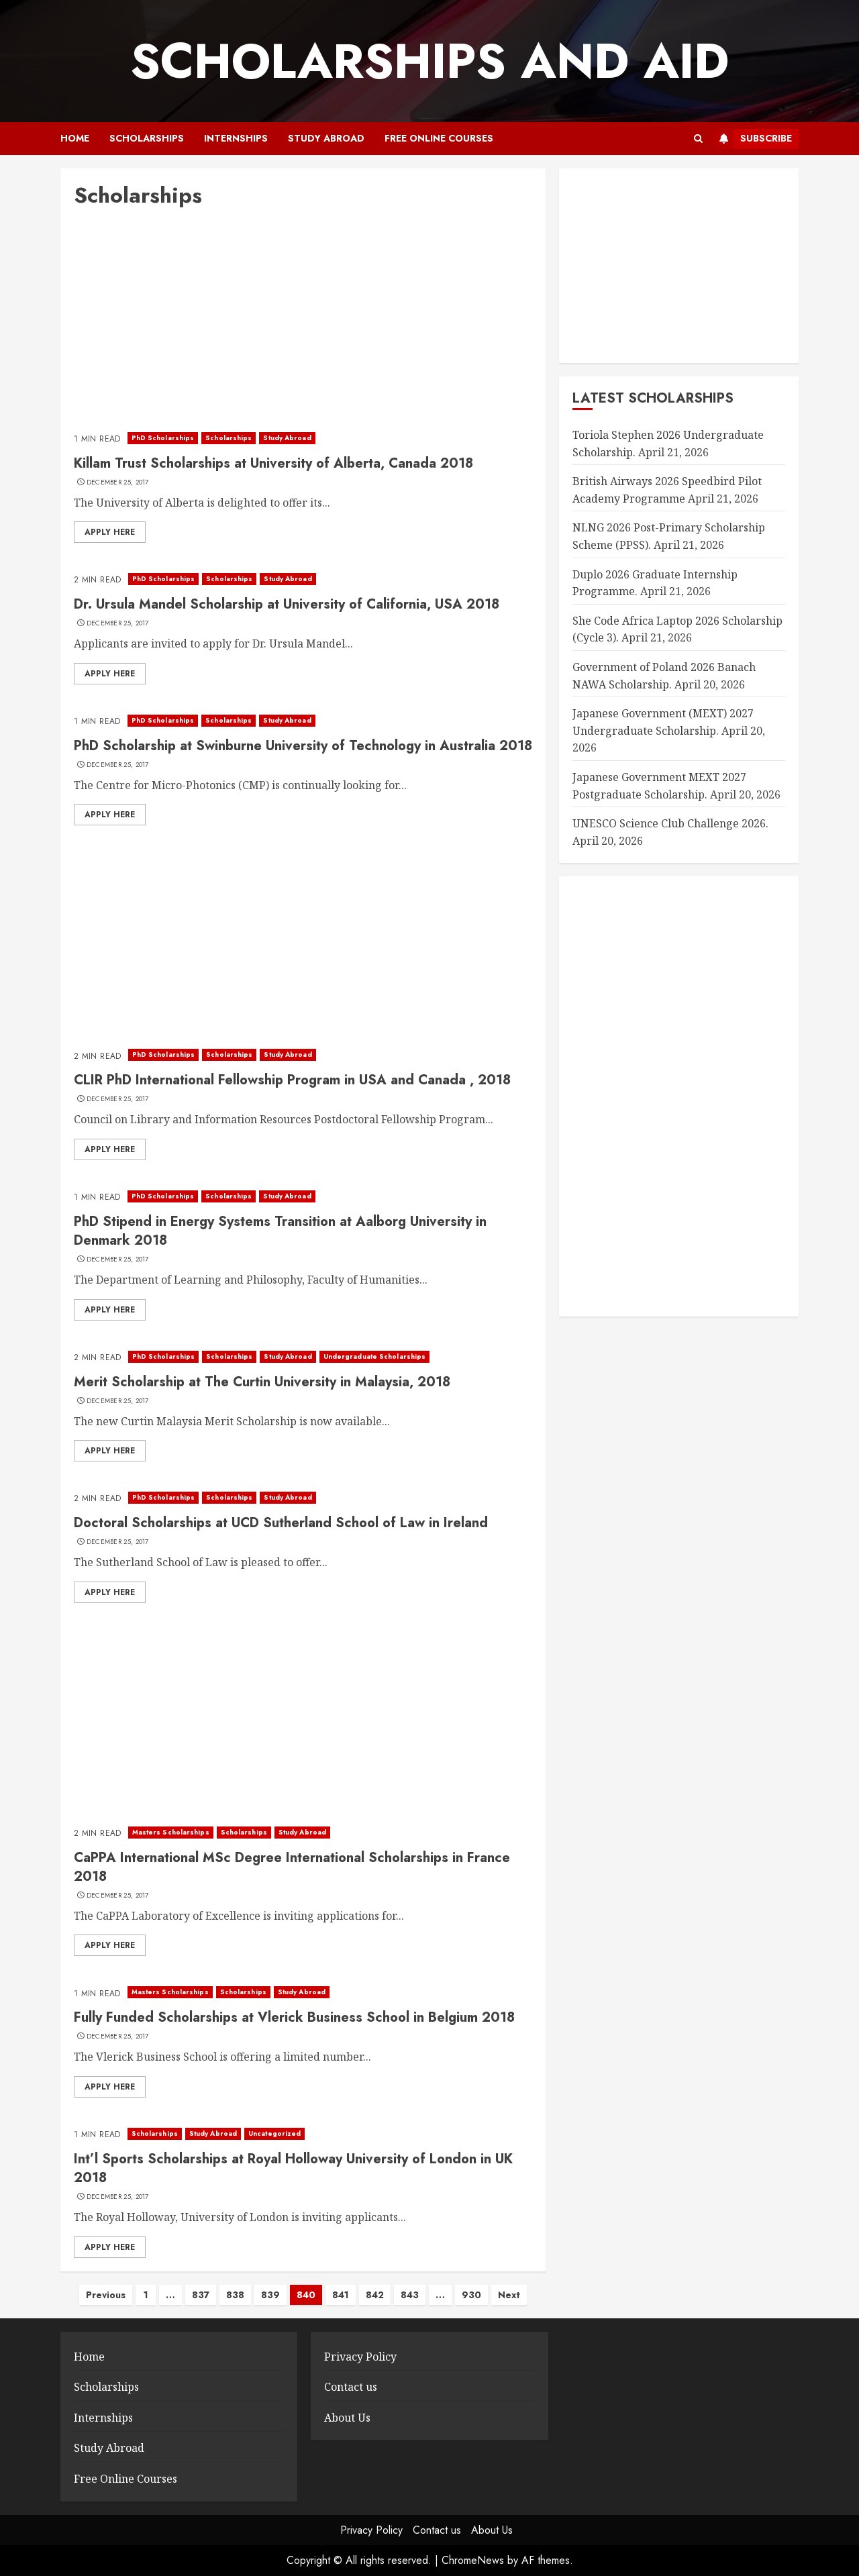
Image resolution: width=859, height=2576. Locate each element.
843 (410, 2295)
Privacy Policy (360, 2356)
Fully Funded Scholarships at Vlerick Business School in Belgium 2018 (294, 2017)
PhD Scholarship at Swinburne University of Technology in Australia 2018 (303, 746)
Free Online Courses (439, 138)
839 (270, 2295)
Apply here (110, 532)
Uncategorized (274, 2133)
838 (235, 2295)
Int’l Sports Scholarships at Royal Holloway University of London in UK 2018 (293, 2168)
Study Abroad (326, 138)
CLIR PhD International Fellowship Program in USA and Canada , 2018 (292, 1080)
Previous (105, 2295)
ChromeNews (473, 2560)
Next (509, 2295)
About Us (347, 2417)
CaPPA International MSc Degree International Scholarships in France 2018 (292, 1867)
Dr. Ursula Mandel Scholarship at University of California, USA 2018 (286, 604)
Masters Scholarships (170, 1832)
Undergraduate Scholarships (374, 1356)
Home (74, 138)
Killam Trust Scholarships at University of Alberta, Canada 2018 (273, 463)
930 (471, 2295)
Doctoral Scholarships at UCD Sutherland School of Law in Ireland (281, 1523)
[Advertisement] (303, 323)
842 (375, 2295)
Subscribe (752, 139)
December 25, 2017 (118, 482)
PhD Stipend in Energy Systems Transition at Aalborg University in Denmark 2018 (280, 1231)
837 (200, 2295)
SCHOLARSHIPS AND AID (429, 61)
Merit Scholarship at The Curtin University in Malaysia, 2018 (262, 1382)
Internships (236, 138)
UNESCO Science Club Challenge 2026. (670, 823)
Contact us (350, 2386)
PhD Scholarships (163, 438)
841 (340, 2295)
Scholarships (146, 138)
